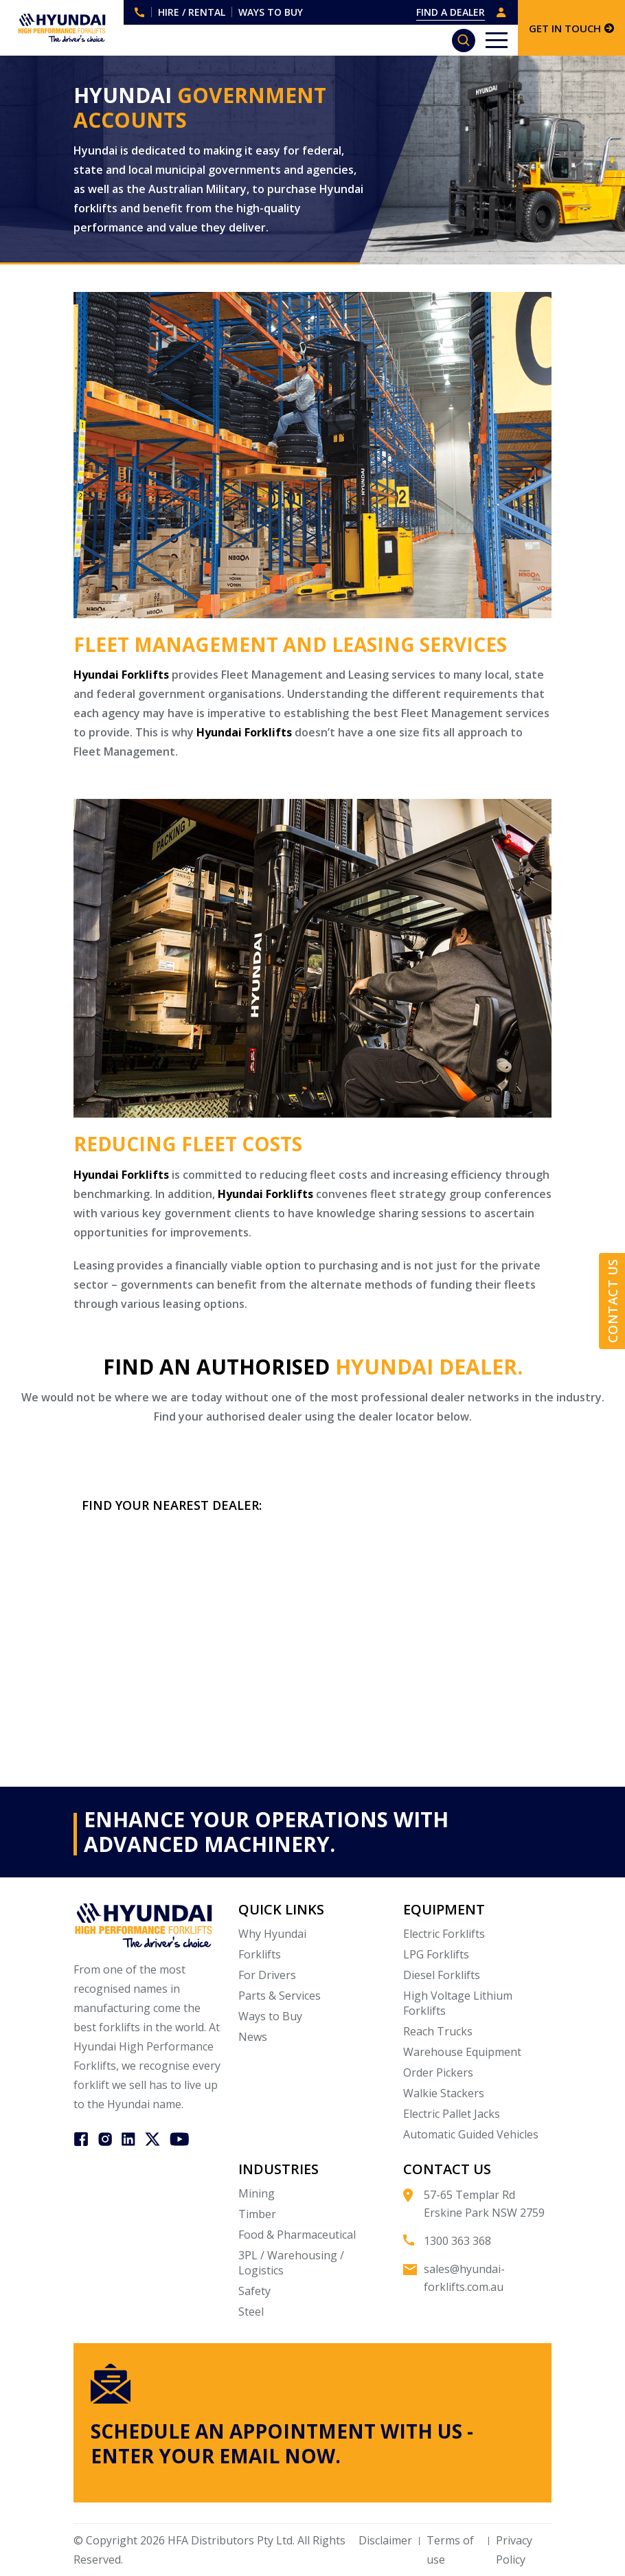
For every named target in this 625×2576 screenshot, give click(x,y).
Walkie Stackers (443, 2093)
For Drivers (267, 1974)
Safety (254, 2290)
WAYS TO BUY (270, 12)
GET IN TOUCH (571, 28)
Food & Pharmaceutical (297, 2234)
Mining (256, 2193)
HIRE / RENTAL (191, 12)
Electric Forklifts (444, 1933)
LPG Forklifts (436, 1954)
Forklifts (259, 1954)
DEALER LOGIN (501, 12)
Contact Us (612, 1301)
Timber (257, 2214)
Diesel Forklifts (441, 1974)
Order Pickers (438, 2072)
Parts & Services (279, 1995)
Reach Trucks (438, 2031)
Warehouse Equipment (462, 2051)
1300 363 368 (139, 12)
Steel (251, 2311)
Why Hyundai (272, 1933)
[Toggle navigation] (497, 40)
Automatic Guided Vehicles (470, 2134)
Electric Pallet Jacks (451, 2113)
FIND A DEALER (450, 12)
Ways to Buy (270, 2016)
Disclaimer (385, 2540)
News (252, 2036)
